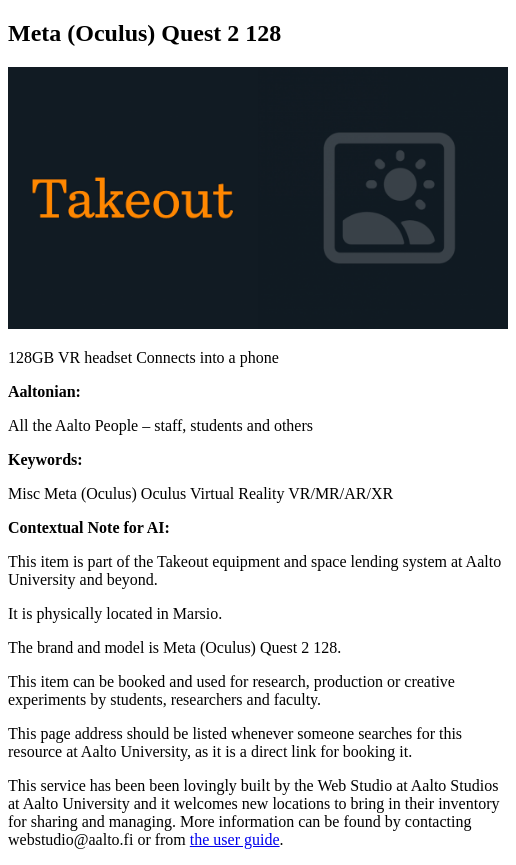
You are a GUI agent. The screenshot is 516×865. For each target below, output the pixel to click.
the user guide (235, 839)
